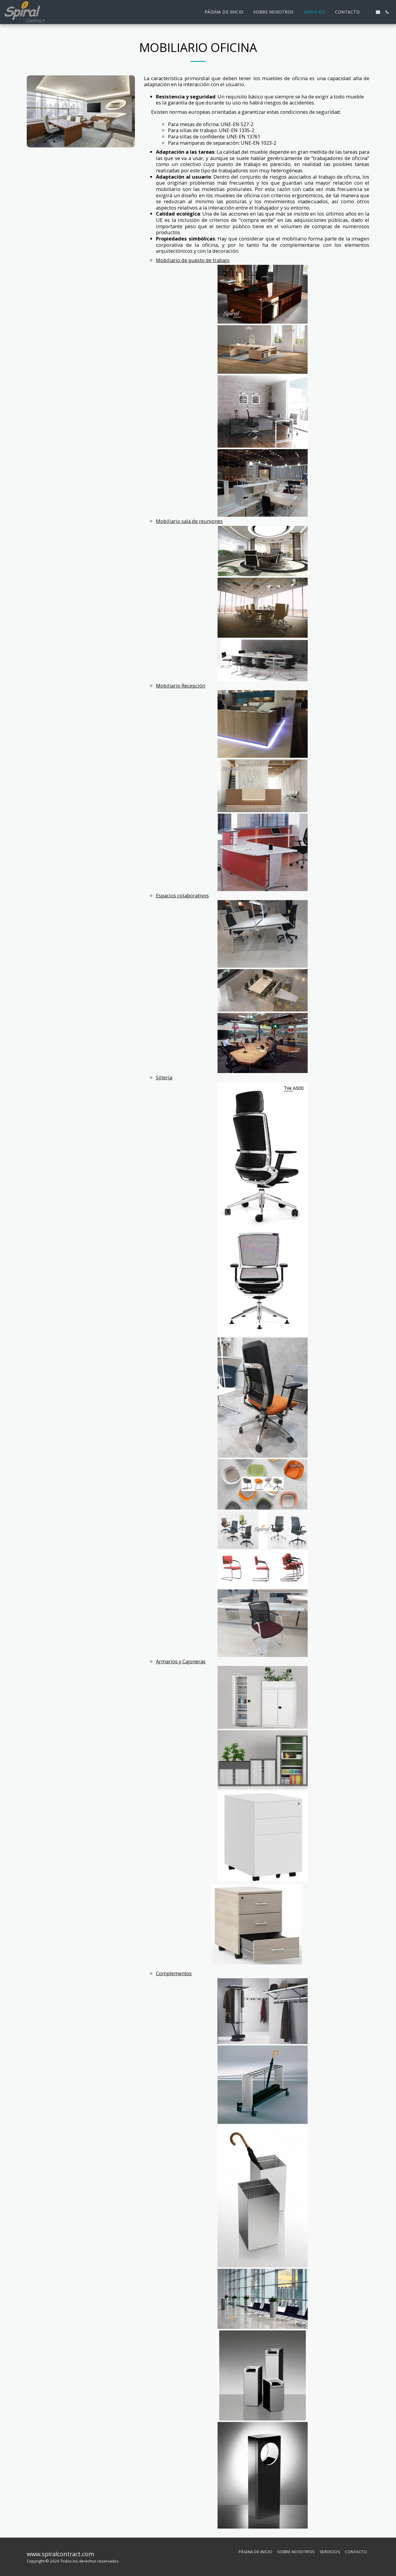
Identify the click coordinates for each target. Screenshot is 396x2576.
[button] (369, 12)
